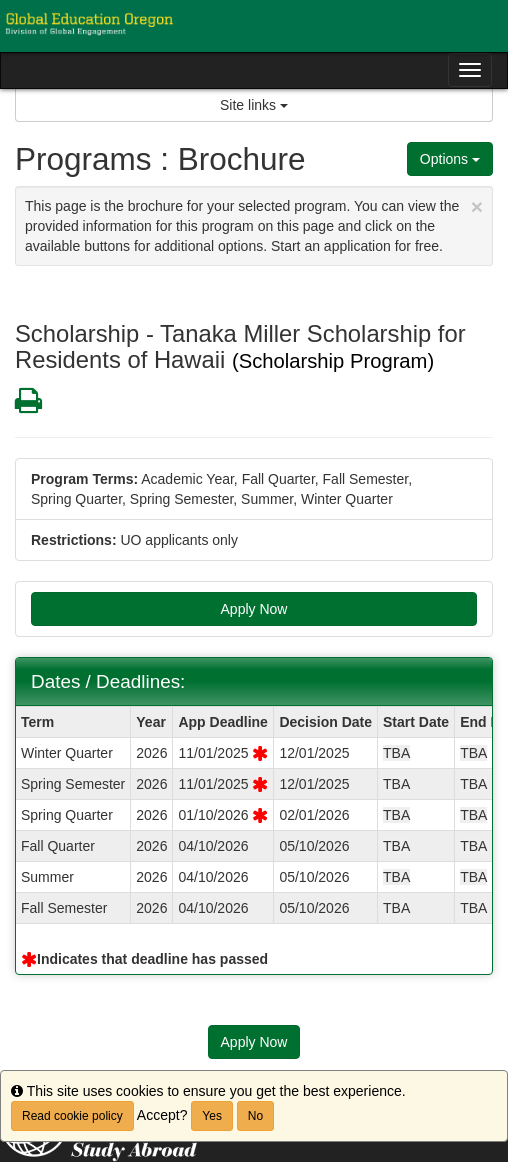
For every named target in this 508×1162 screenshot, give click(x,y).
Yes (212, 1116)
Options (450, 159)
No (255, 1116)
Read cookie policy (72, 1116)
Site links (254, 105)
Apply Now (254, 609)
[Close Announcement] (477, 206)
